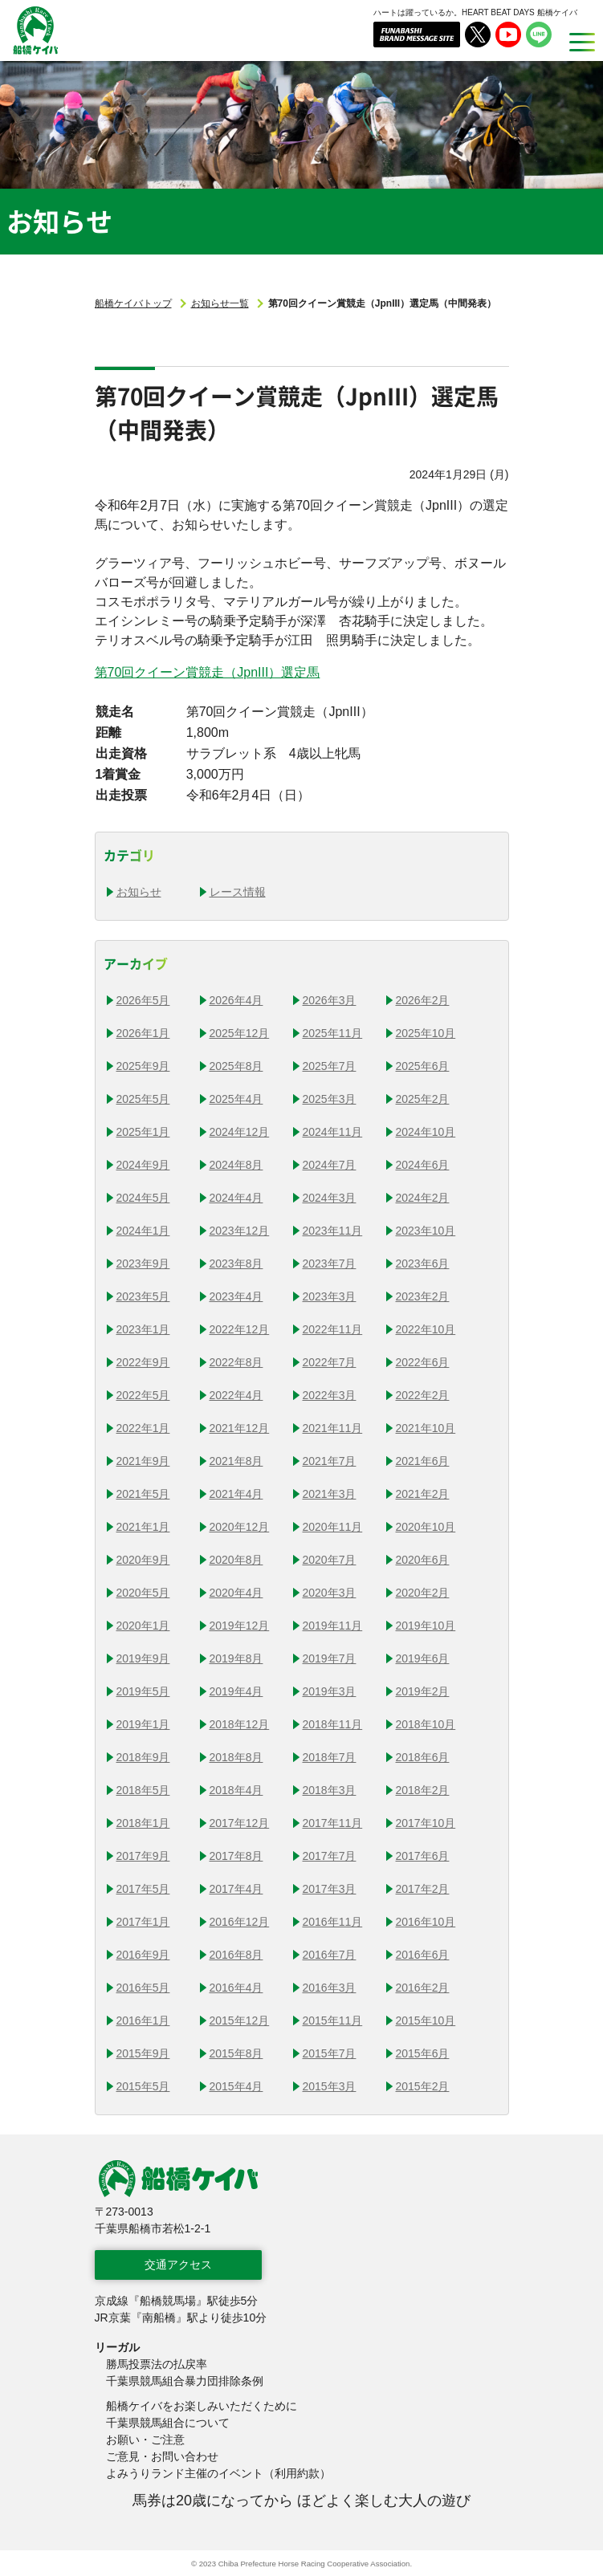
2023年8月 (236, 1263)
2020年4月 (236, 1592)
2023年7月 (330, 1263)
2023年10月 (426, 1230)
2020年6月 (423, 1559)
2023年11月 (333, 1230)
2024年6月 (423, 1164)
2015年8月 (236, 2053)
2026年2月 (423, 1000)
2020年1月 (143, 1625)
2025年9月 (143, 1066)
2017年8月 (236, 1856)
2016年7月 (330, 1954)
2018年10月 (426, 1724)
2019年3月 (330, 1691)
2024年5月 (143, 1197)
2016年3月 (330, 1987)
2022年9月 (143, 1362)
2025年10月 (426, 1033)
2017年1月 (143, 1921)
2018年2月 (423, 1790)
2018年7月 (330, 1757)
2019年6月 (423, 1658)
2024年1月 (143, 1230)
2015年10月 (426, 2020)
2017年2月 (423, 1888)
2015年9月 (143, 2053)
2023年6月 (423, 1263)
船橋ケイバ (26, 54)
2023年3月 (330, 1296)
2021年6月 (423, 1461)
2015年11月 (333, 2020)
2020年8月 (236, 1559)
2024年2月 (423, 1197)
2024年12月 (240, 1131)
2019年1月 (143, 1724)
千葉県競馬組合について (168, 2422)
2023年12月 (240, 1230)
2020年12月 (240, 1526)
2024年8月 (236, 1164)
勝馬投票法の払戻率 (156, 2364)
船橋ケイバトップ (133, 303)
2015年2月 (423, 2086)
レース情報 (238, 891)
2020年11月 (333, 1526)
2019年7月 (330, 1658)
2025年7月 (330, 1066)
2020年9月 (143, 1559)
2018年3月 (330, 1790)
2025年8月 (236, 1066)
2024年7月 (330, 1164)
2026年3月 (330, 1000)
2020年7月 (330, 1559)
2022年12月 (240, 1329)
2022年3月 (330, 1395)
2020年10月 (426, 1526)
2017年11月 (333, 1823)
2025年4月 (236, 1099)
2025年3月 (330, 1099)
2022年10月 (426, 1329)
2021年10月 (426, 1428)
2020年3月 (330, 1592)
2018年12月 (240, 1724)
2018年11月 (333, 1724)
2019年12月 (240, 1625)
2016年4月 (236, 1987)
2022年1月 (143, 1428)
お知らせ (138, 891)
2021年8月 (236, 1461)
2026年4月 (236, 1000)
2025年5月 (143, 1099)
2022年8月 (236, 1362)
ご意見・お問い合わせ (162, 2456)
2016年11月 (333, 1921)
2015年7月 (330, 2053)
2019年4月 (236, 1691)
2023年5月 (143, 1296)
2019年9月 (143, 1658)
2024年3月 (330, 1197)
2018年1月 (143, 1823)
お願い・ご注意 (145, 2439)
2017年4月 (236, 1888)
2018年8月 (236, 1757)
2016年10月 (426, 1921)
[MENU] (577, 42)
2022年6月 (423, 1362)
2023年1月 (143, 1329)
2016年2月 (423, 1987)
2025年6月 (423, 1066)
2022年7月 (330, 1362)
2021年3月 (330, 1493)
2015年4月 (236, 2086)
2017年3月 (330, 1888)
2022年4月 (236, 1395)
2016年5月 (143, 1987)
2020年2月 (423, 1592)
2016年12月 (240, 1921)
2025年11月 (333, 1033)
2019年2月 (423, 1691)
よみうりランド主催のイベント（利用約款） (218, 2473)
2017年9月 (143, 1856)
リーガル (117, 2347)
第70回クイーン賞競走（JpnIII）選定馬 (207, 672)
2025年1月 (143, 1131)
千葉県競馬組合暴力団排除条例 (184, 2381)
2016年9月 (143, 1954)
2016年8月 (236, 1954)
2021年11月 (333, 1428)
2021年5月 (143, 1493)
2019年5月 (143, 1691)
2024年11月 (333, 1131)
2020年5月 (143, 1592)
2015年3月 (330, 2086)
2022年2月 (423, 1395)
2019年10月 (426, 1625)
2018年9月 (143, 1757)
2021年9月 (143, 1461)
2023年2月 (423, 1296)
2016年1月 (143, 2020)
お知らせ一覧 (220, 303)
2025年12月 (240, 1033)
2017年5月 (143, 1888)
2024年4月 (236, 1197)
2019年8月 (236, 1658)
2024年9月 (143, 1164)
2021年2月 (423, 1493)
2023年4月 (236, 1296)
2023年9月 (143, 1263)
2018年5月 (143, 1790)
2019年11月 (333, 1625)
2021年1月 (143, 1526)
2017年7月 (330, 1856)
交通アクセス (178, 2264)
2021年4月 (236, 1493)
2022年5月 (143, 1395)
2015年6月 (423, 2053)
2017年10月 (426, 1823)
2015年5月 (143, 2086)
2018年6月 (423, 1757)
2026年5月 (143, 1000)
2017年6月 (423, 1856)
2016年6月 (423, 1954)
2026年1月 (143, 1033)
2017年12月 (240, 1823)
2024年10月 (426, 1131)
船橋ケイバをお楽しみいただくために (201, 2405)
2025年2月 (423, 1099)
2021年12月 (240, 1428)
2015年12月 (240, 2020)
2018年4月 (236, 1790)
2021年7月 (330, 1461)
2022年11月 (333, 1329)
